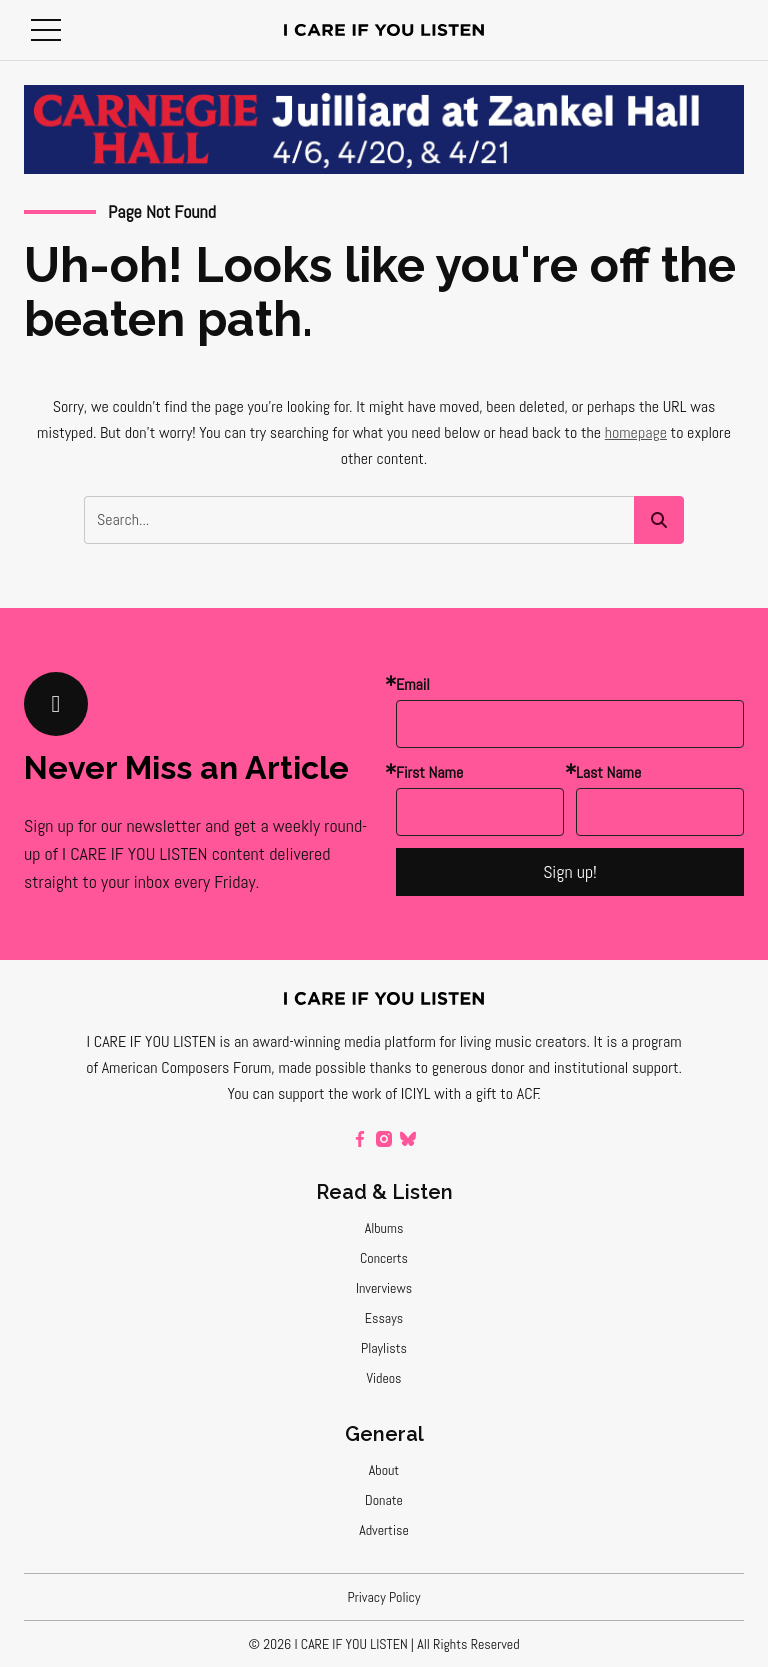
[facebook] (360, 1139)
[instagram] (384, 1139)
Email (413, 684)
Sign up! (570, 871)
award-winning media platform (344, 1041)
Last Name (608, 772)
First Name (429, 772)
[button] (46, 30)
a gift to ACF (502, 1093)
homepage (636, 432)
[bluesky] (408, 1139)
